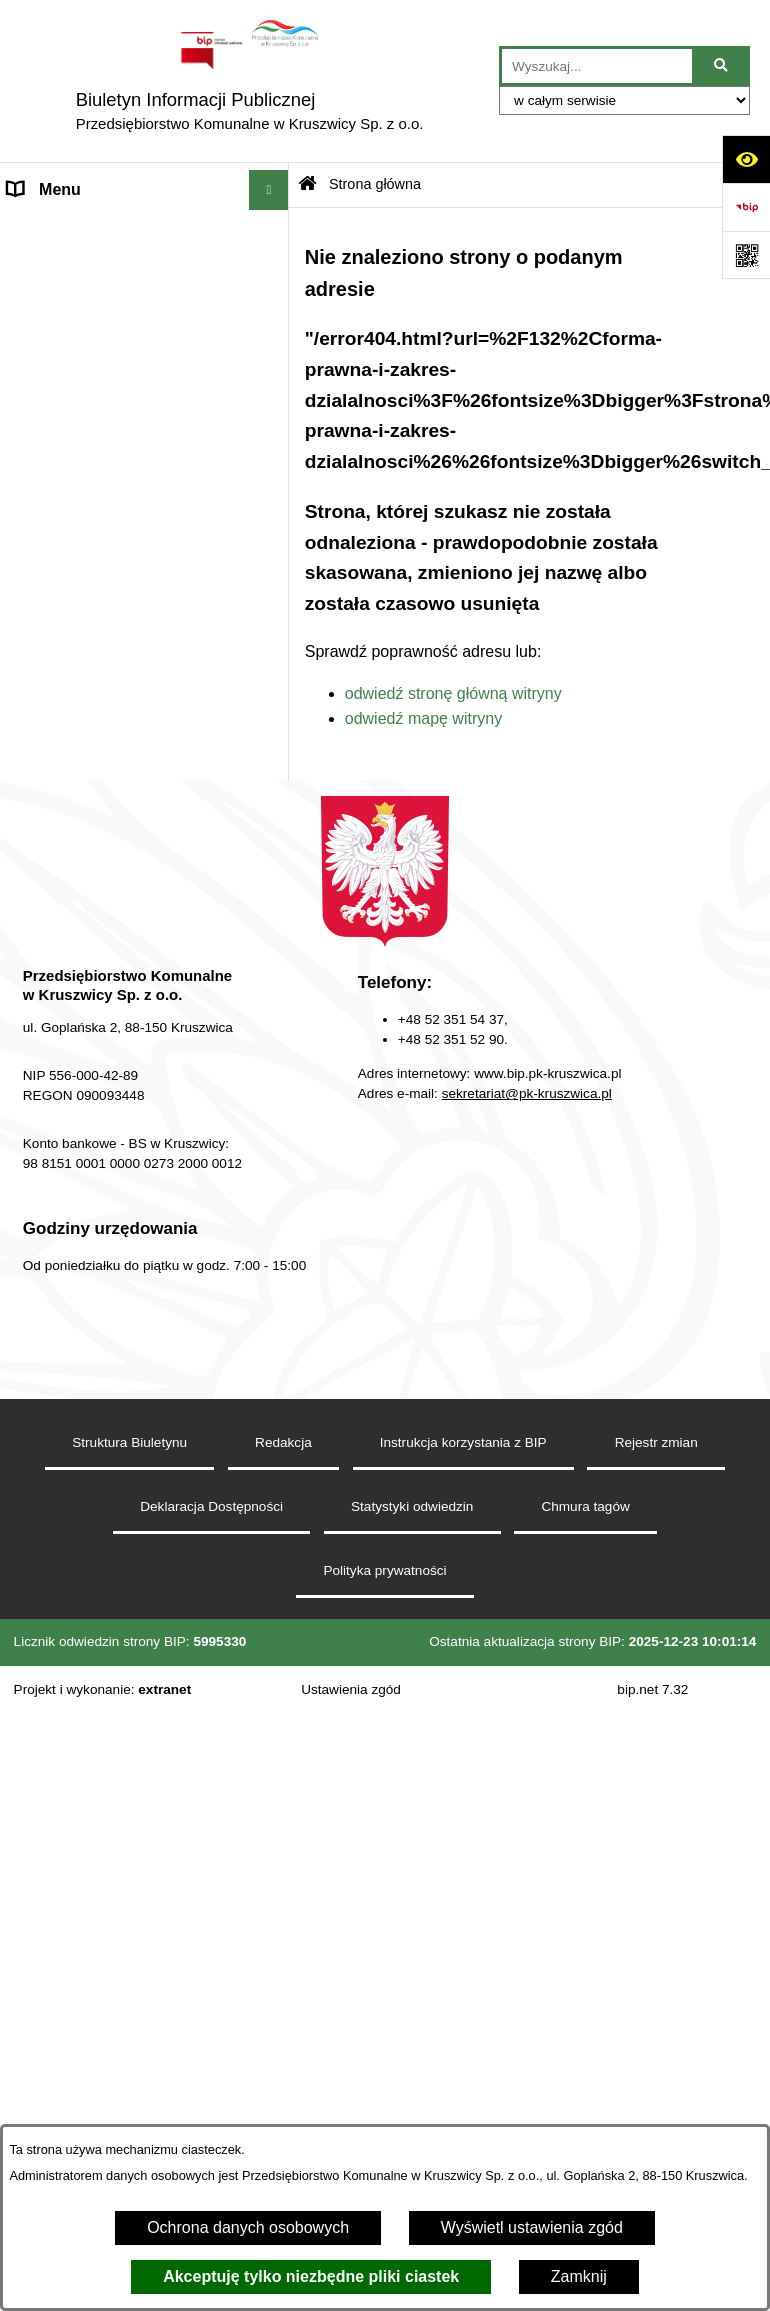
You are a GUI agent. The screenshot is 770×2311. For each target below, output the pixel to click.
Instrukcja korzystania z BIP (463, 1442)
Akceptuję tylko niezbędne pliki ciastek (311, 2276)
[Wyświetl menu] (269, 190)
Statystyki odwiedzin (412, 1506)
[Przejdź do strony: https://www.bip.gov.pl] (746, 207)
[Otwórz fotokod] (746, 255)
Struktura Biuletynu (129, 1442)
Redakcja (283, 1442)
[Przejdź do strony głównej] (249, 81)
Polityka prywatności (384, 1570)
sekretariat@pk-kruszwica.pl (527, 1093)
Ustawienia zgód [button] (351, 1689)
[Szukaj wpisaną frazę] (722, 66)
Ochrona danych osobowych (248, 2227)
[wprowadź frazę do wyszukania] (597, 66)
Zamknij (579, 2276)
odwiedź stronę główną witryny (453, 693)
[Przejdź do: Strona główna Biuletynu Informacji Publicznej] (307, 185)
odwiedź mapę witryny (423, 718)
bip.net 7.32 (652, 1689)
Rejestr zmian (656, 1442)
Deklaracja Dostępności (211, 1506)
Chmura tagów (585, 1506)
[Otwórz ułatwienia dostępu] (746, 159)
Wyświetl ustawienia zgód (532, 2227)
